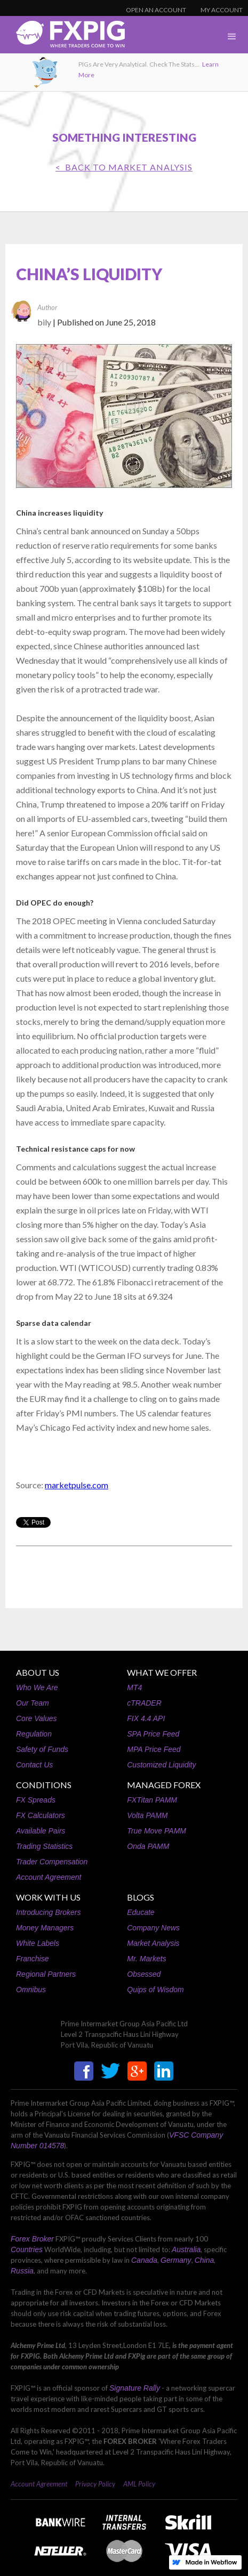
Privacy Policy (95, 2484)
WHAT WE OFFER (162, 1672)
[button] (232, 37)
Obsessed (144, 1974)
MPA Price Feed (153, 1749)
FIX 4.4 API (146, 1718)
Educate (140, 1912)
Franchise (32, 1958)
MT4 (134, 1687)
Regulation (34, 1734)
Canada (144, 2260)
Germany (176, 2260)
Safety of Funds (42, 1749)
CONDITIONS (43, 1785)
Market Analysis (153, 1943)
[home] (62, 37)
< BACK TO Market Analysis (124, 167)
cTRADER (144, 1703)
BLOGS (140, 1897)
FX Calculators (40, 1815)
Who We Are (37, 1687)
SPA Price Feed (153, 1734)
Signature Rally (134, 2388)
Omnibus (31, 1989)
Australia (186, 2249)
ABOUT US (37, 1672)
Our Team (32, 1703)
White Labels (37, 1943)
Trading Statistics (44, 1846)
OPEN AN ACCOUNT (156, 10)
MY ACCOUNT (222, 10)
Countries (27, 2249)
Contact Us (34, 1764)
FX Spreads (35, 1800)
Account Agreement (48, 1877)
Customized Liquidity (161, 1764)
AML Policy (139, 2484)
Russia (22, 2271)
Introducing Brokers (48, 1912)
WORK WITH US (48, 1897)
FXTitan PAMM (152, 1800)
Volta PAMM (147, 1815)
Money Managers (45, 1927)
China (204, 2260)
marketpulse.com (76, 1485)
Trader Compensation (51, 1861)
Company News (153, 1927)
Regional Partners (46, 1974)
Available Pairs (40, 1831)
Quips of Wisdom (155, 1989)
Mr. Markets (146, 1958)
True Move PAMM (156, 1831)
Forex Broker (32, 2239)
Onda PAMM (148, 1846)
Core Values (36, 1718)
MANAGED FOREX (164, 1785)
